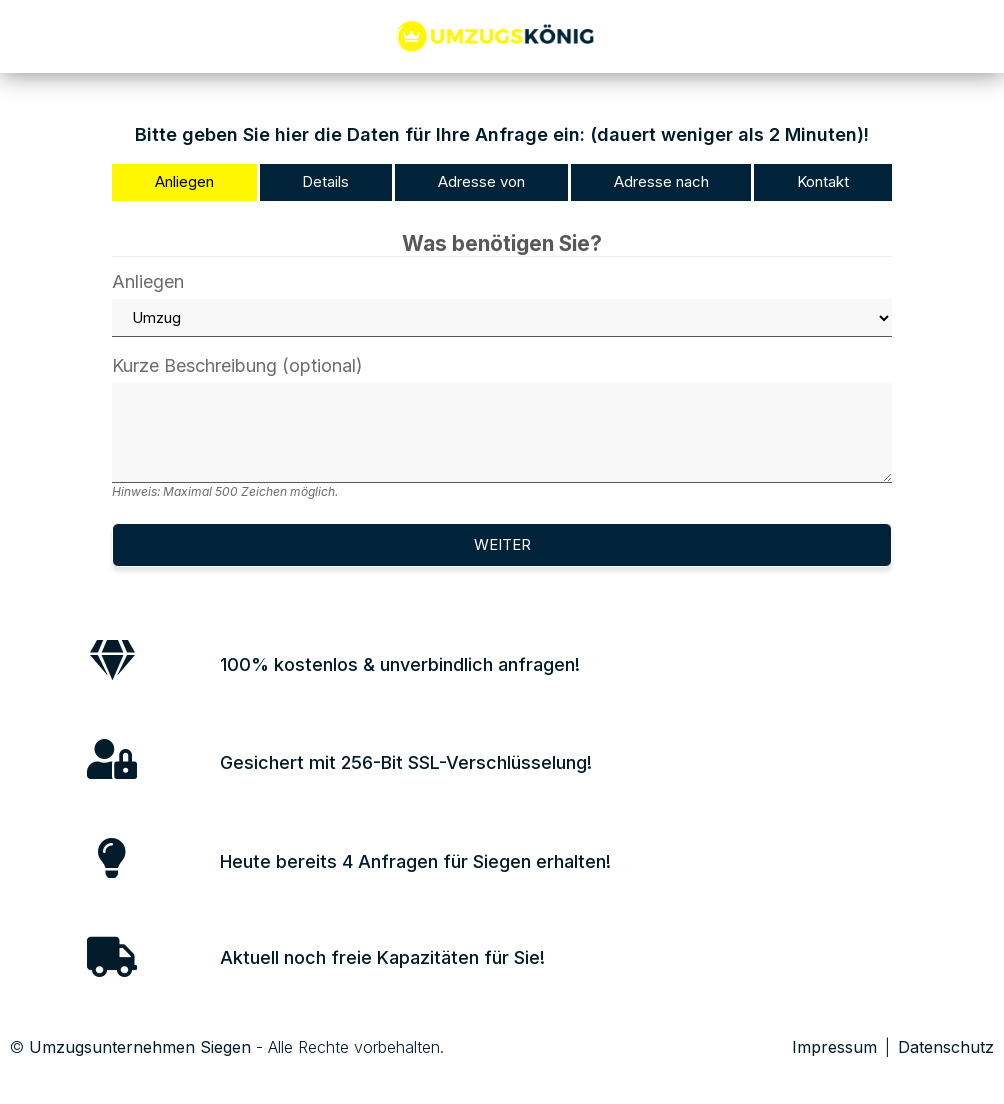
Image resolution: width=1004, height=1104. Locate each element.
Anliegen (502, 305)
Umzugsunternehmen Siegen (140, 1047)
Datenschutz (946, 1047)
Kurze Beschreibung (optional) (502, 427)
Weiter (502, 544)
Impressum (834, 1047)
